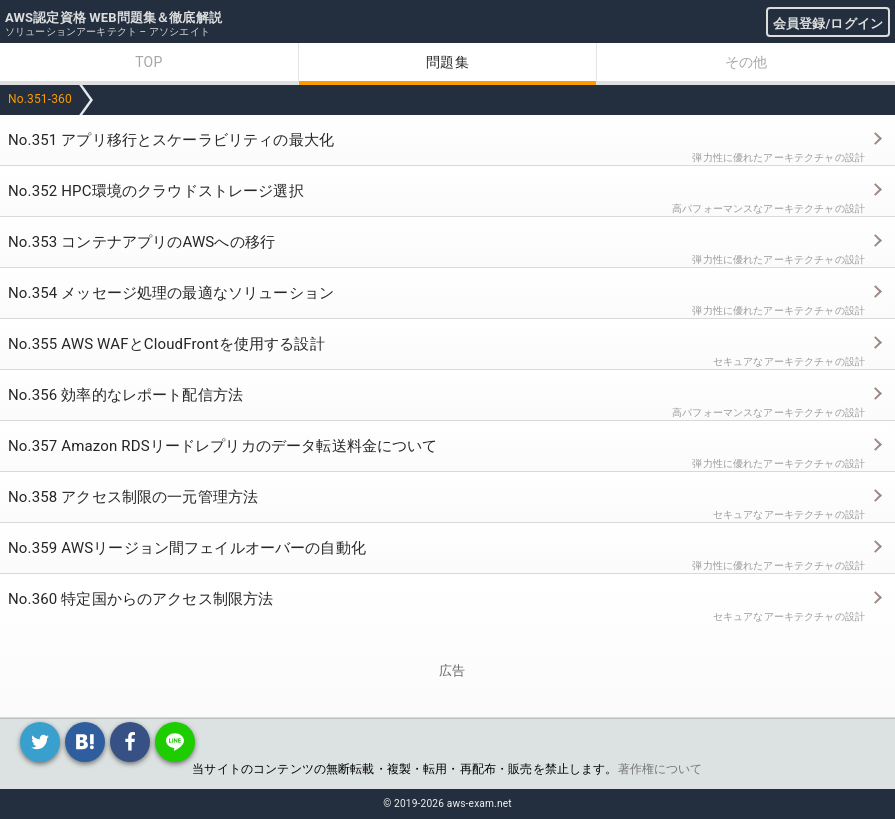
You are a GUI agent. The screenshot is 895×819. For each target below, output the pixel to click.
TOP (148, 62)
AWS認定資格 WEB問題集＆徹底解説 (113, 17)
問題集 (447, 62)
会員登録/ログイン (828, 23)
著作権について (660, 769)
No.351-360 (40, 99)
